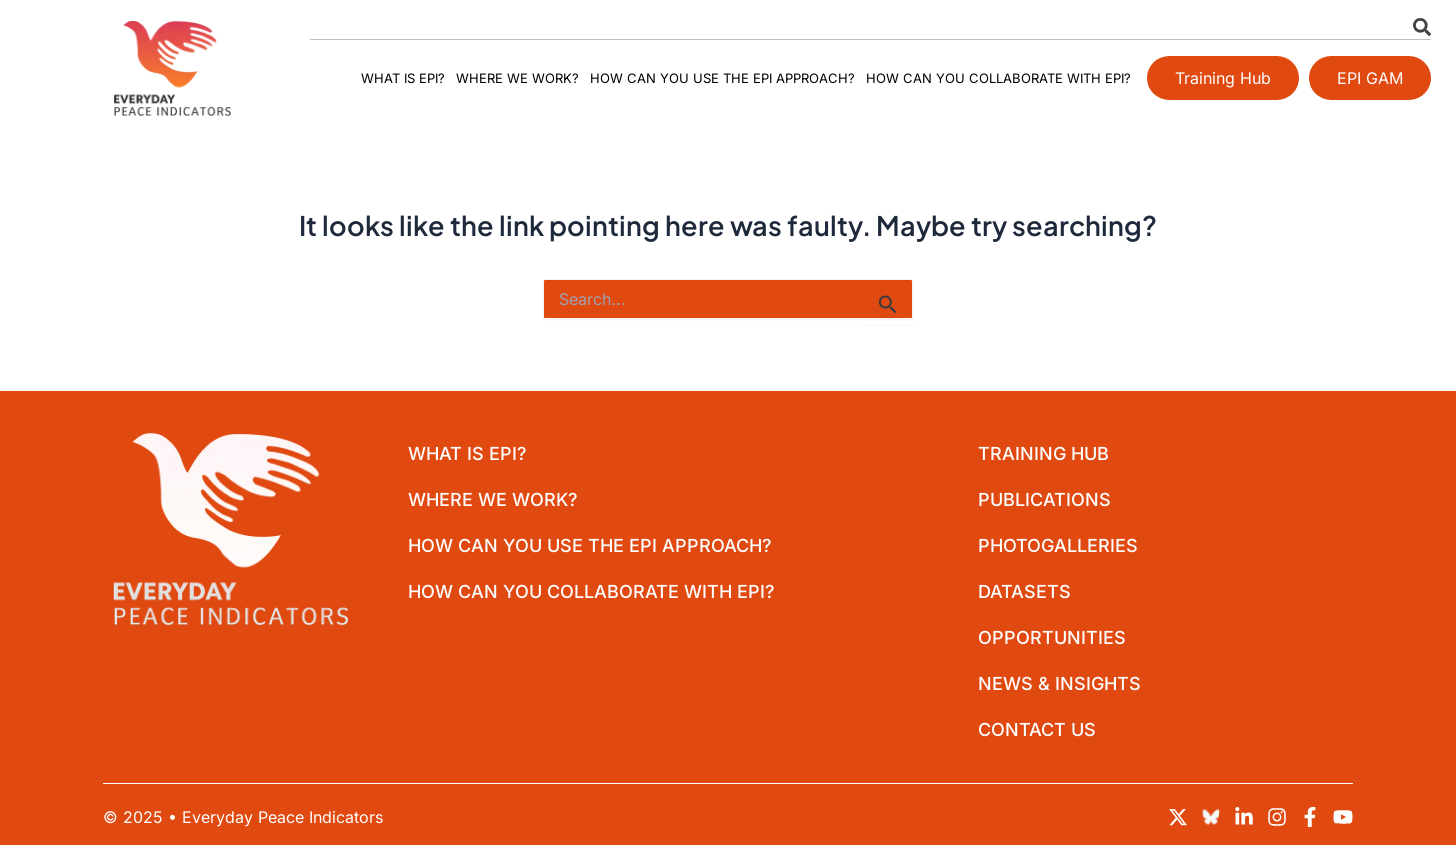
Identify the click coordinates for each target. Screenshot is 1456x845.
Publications (1044, 499)
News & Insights (1059, 683)
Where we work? (517, 78)
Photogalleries (1058, 545)
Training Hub (1043, 453)
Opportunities (1052, 637)
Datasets (1024, 591)
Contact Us (1037, 729)
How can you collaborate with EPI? (998, 78)
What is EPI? (403, 78)
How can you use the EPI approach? (722, 78)
